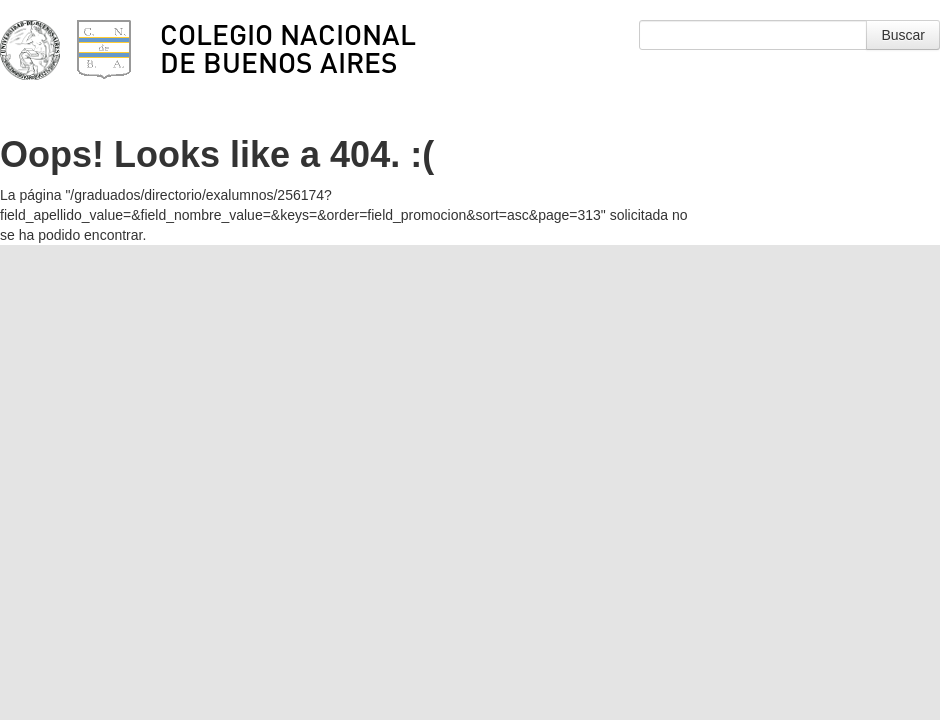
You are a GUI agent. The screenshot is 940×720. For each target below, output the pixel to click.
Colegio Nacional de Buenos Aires (288, 48)
